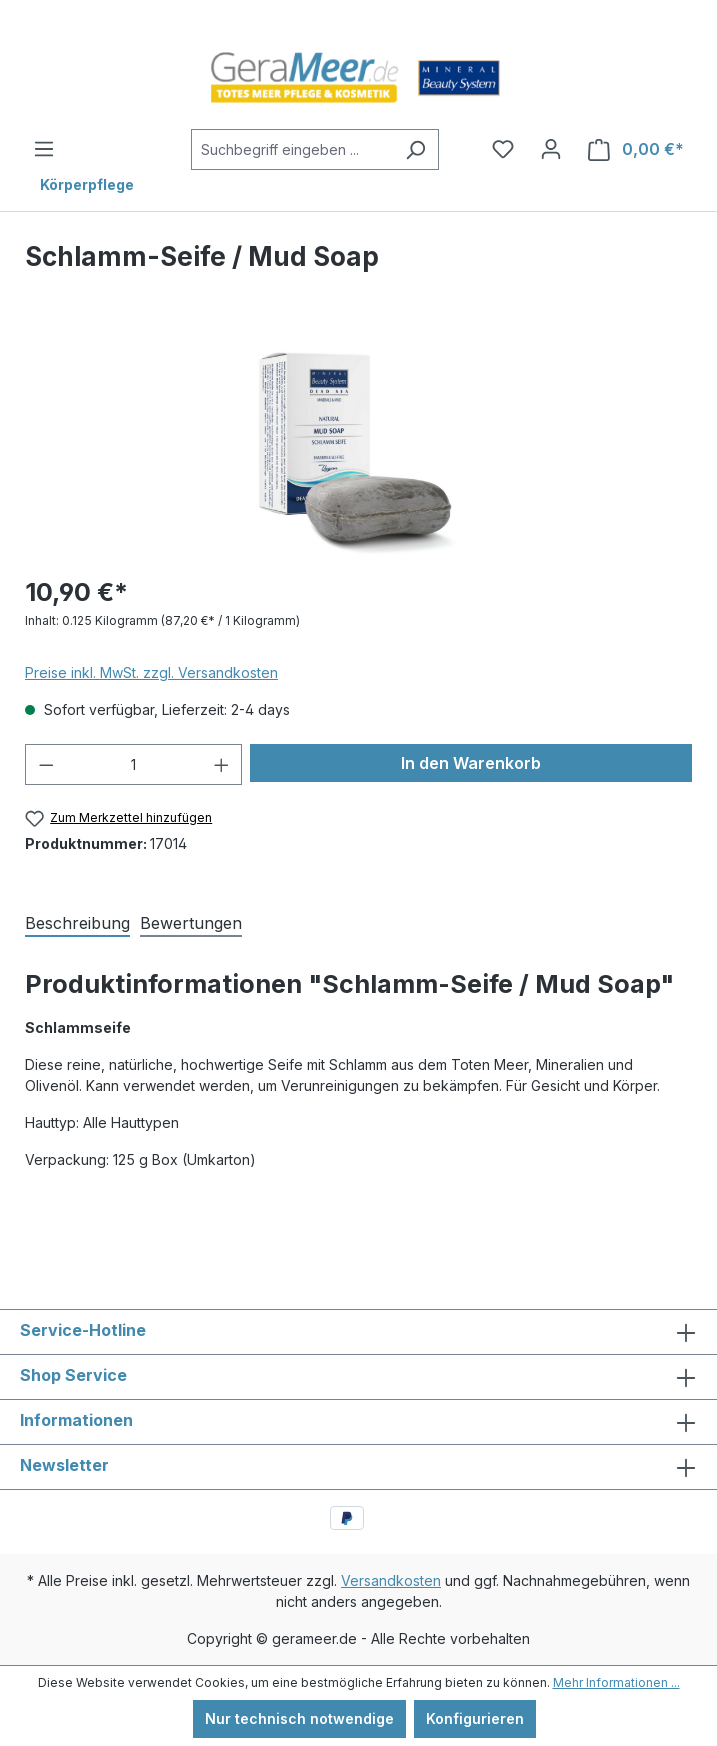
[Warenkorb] (636, 149)
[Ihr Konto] (551, 149)
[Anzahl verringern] (46, 764)
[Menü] (44, 149)
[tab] (77, 921)
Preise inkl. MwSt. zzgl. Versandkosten (151, 672)
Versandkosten (391, 1580)
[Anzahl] (134, 764)
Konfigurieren (475, 1718)
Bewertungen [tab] (191, 923)
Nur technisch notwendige (299, 1718)
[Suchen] (415, 149)
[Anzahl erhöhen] (222, 764)
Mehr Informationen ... (616, 1682)
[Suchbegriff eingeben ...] (292, 149)
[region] (358, 445)
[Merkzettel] (503, 149)
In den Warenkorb (471, 763)
